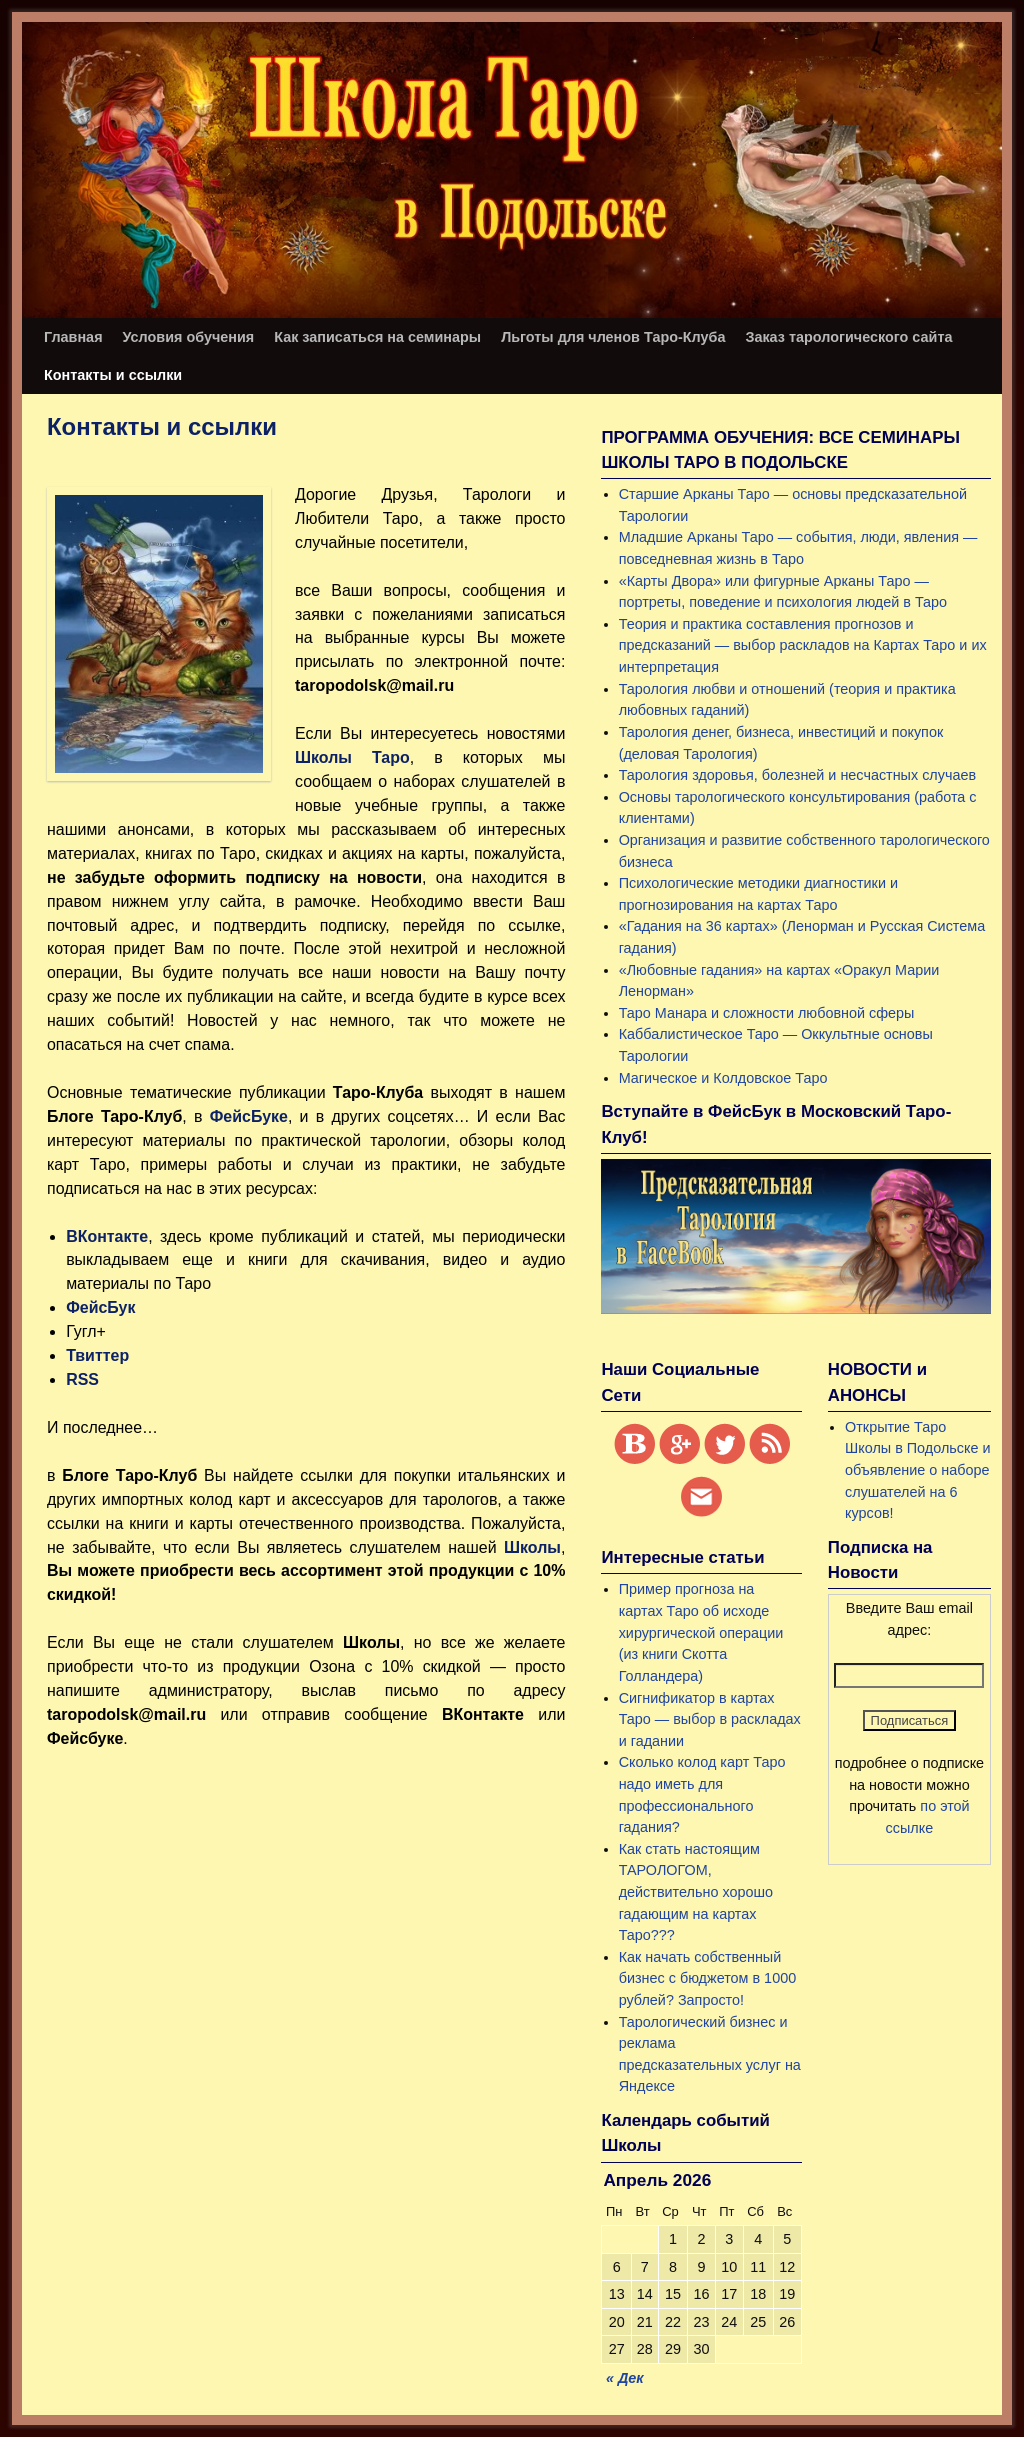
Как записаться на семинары (377, 337)
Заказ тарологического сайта (848, 337)
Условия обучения (189, 337)
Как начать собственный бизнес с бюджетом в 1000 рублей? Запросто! (707, 1978)
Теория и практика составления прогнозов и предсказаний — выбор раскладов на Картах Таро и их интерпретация (803, 645)
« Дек (625, 2378)
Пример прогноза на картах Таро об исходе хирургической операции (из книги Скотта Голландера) (701, 1632)
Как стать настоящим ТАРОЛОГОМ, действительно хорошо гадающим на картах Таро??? (696, 1892)
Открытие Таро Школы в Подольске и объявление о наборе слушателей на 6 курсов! (917, 1470)
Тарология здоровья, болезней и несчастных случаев (797, 775)
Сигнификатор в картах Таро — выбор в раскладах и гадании (710, 1719)
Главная (73, 337)
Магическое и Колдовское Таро (723, 1078)
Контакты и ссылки (113, 375)
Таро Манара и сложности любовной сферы (767, 1013)
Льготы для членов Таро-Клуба (613, 337)
